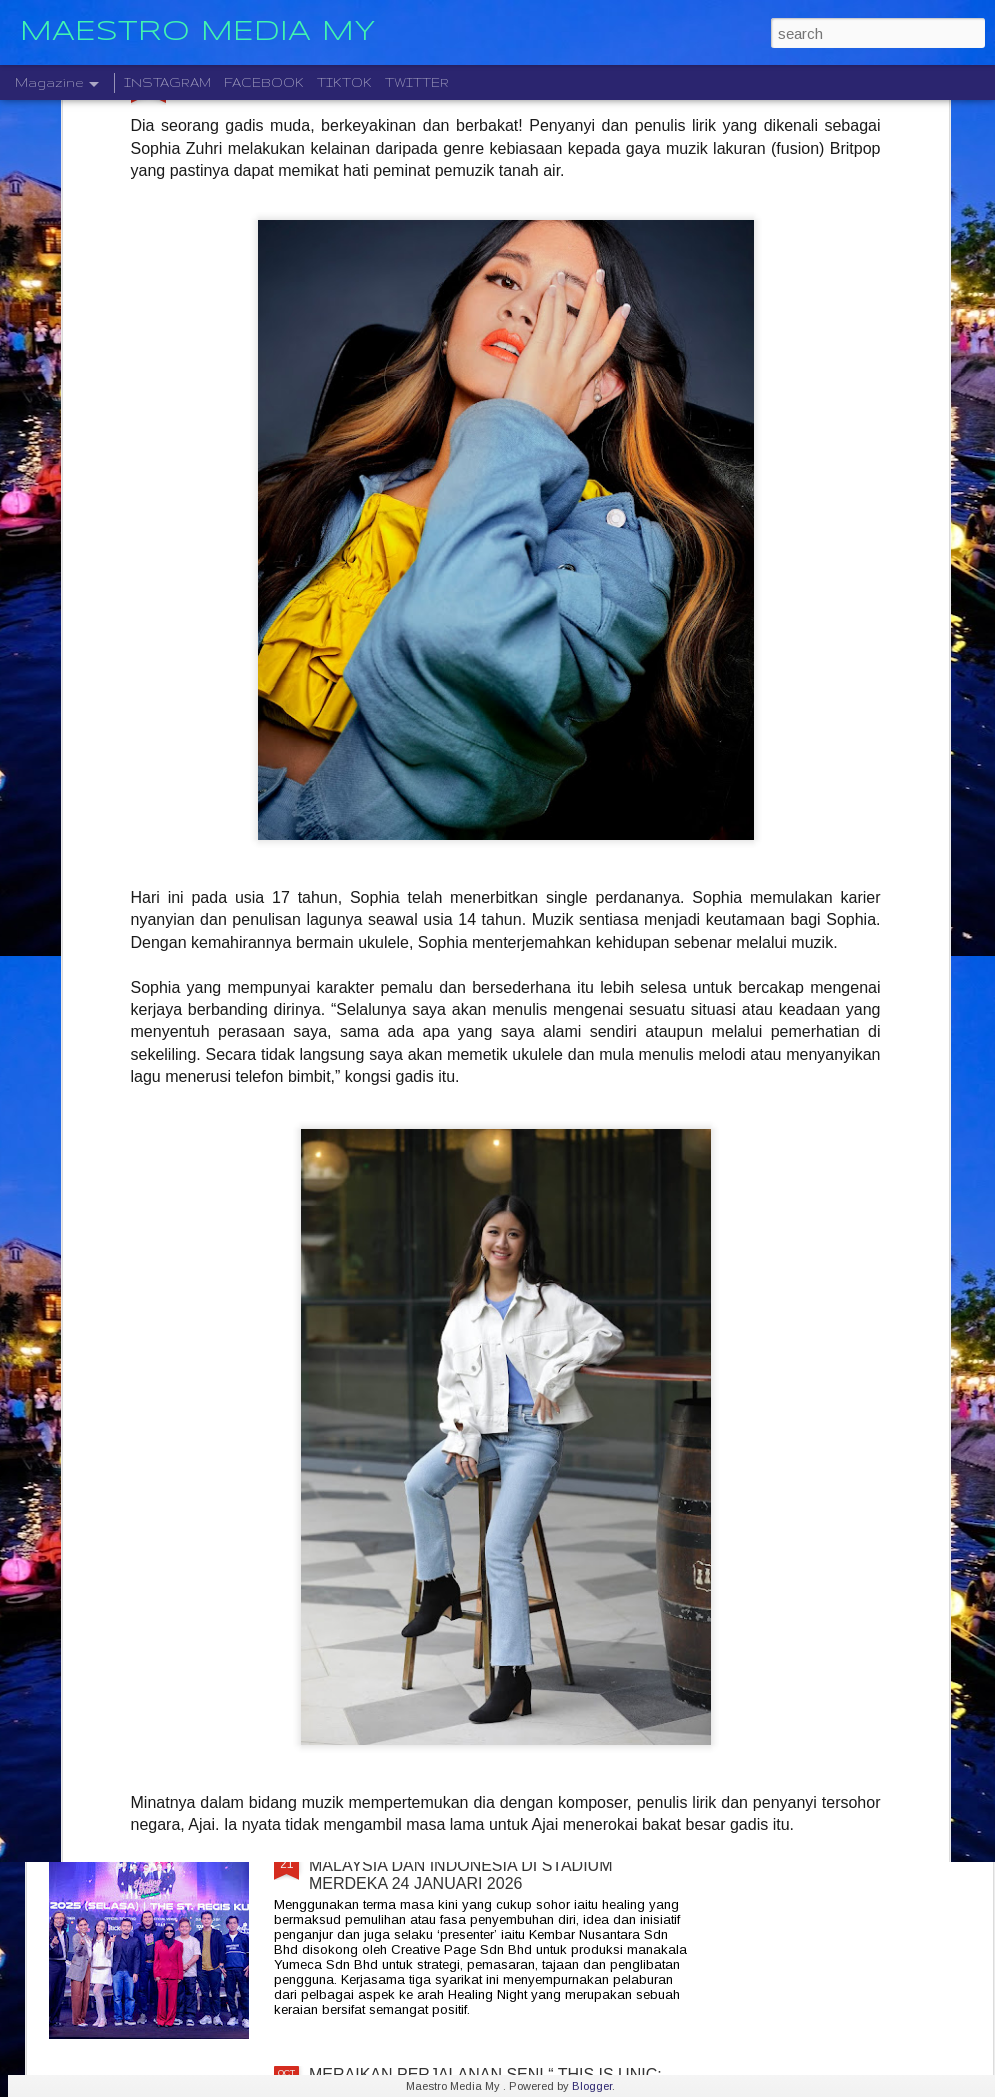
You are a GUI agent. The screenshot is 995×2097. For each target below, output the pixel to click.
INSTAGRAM (167, 82)
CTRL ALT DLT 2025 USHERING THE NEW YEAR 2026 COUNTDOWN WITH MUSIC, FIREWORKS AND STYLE (489, 1411)
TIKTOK (344, 82)
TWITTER (417, 82)
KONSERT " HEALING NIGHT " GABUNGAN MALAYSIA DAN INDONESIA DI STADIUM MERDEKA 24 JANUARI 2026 (470, 1865)
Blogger (592, 2086)
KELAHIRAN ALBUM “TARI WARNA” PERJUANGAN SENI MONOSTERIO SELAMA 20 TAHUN (497, 1175)
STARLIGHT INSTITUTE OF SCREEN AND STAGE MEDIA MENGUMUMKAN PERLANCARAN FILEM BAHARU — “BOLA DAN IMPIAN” (493, 1638)
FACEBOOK (264, 82)
